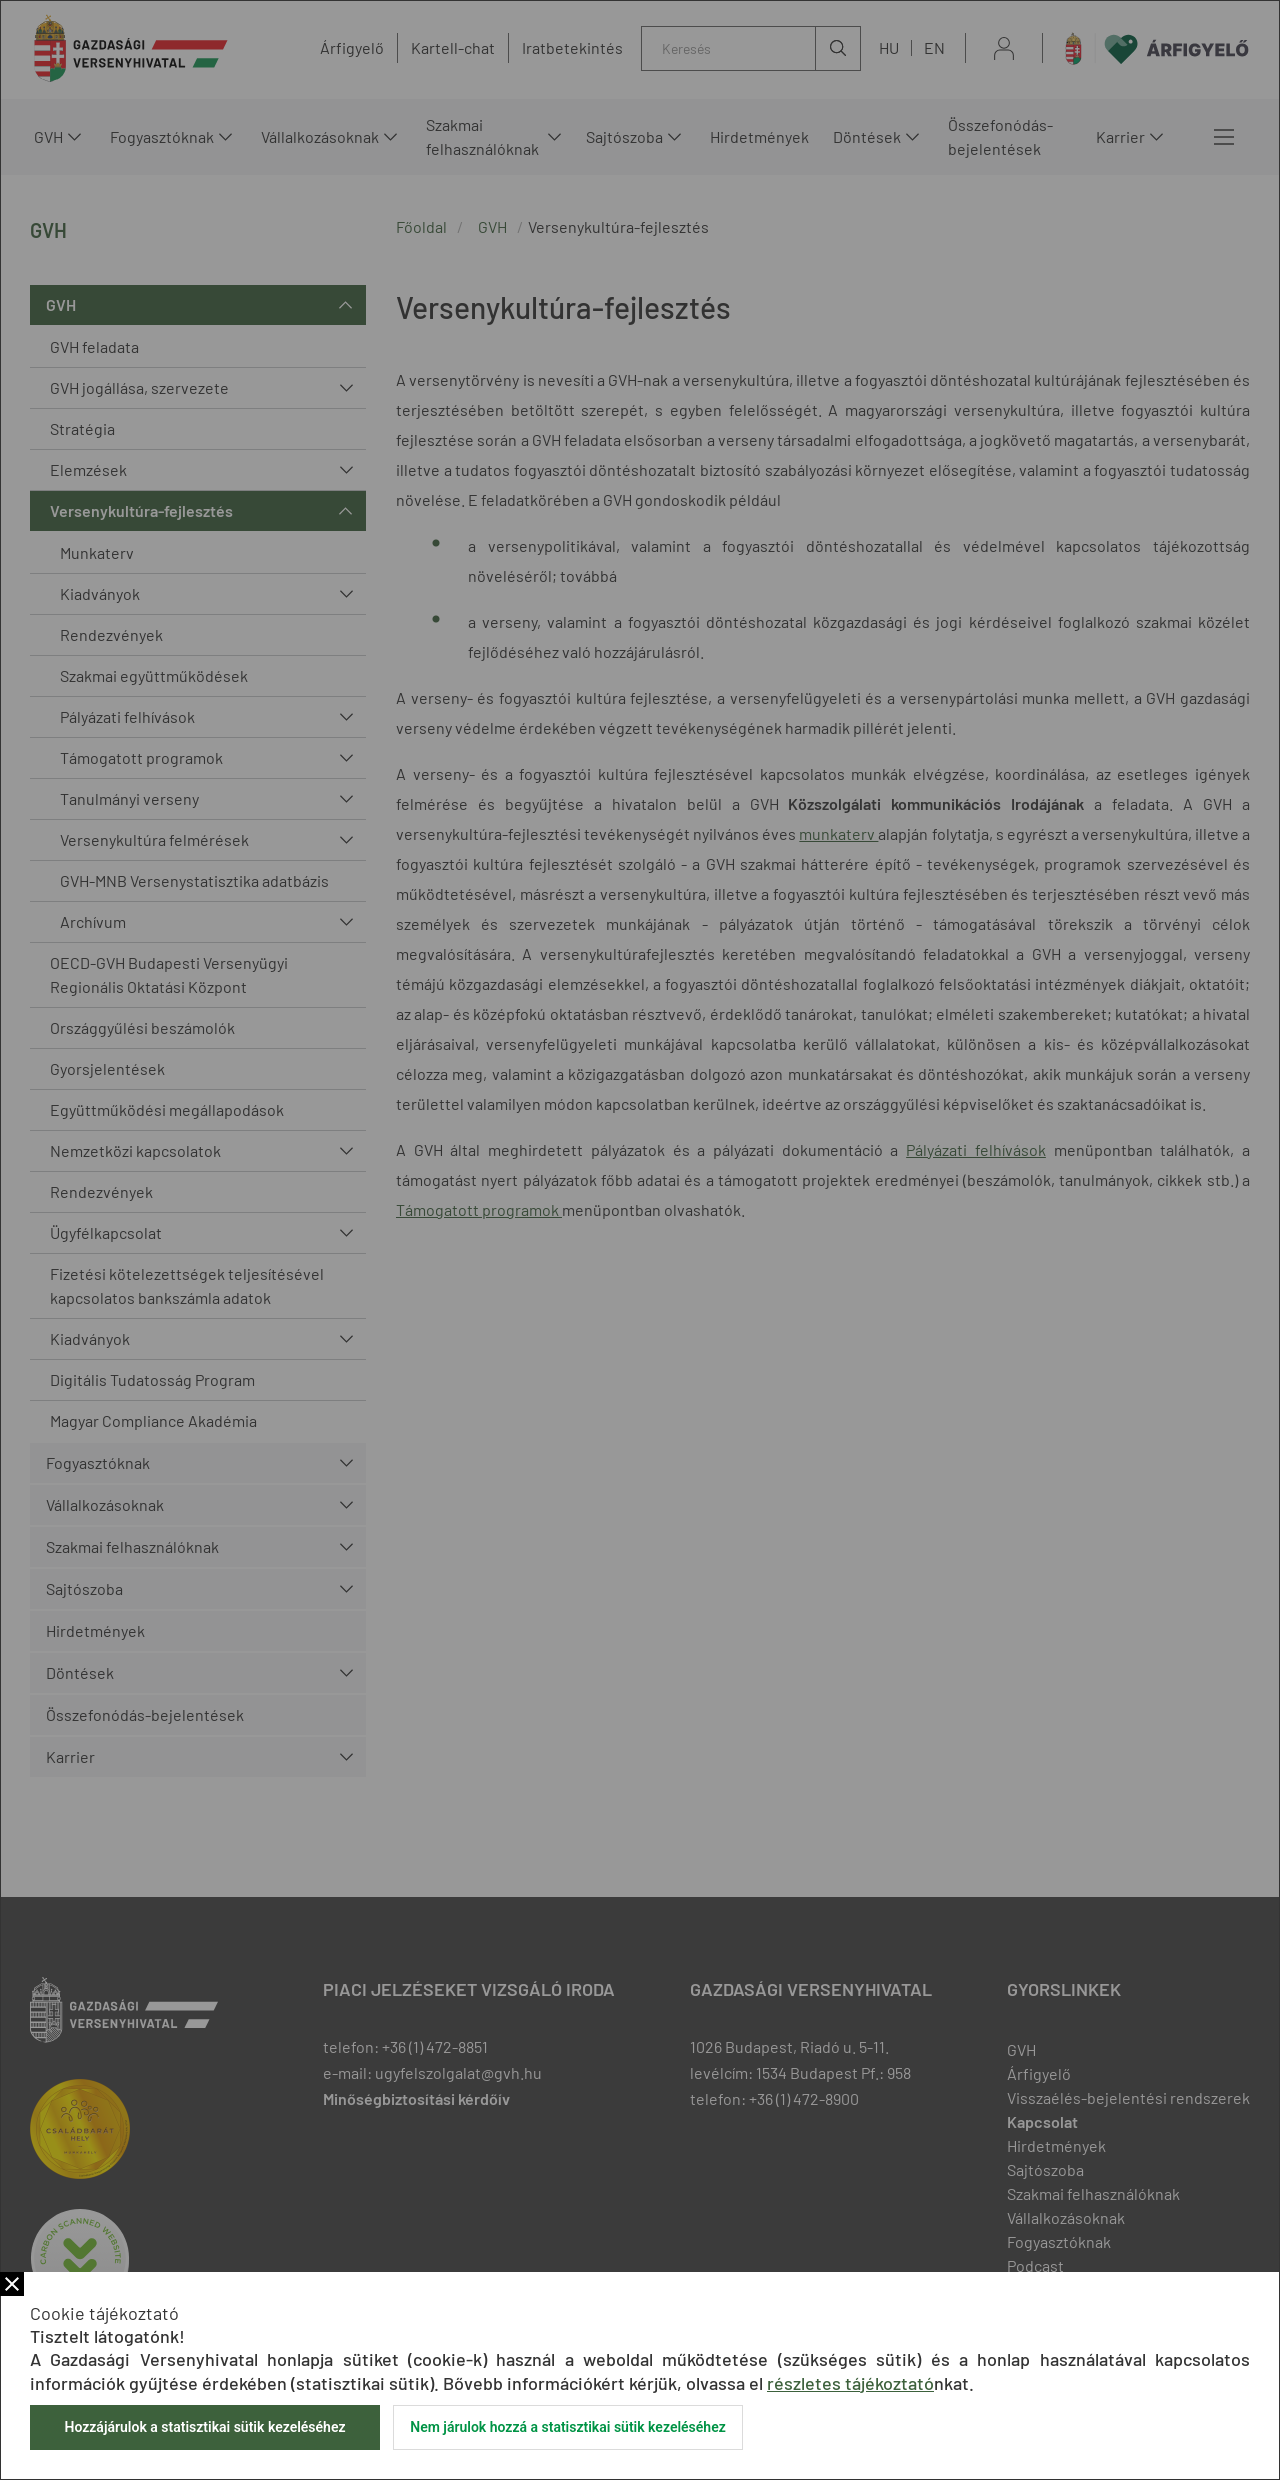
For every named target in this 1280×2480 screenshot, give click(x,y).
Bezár (12, 2284)
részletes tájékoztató (850, 2383)
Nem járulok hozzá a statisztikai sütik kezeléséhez (568, 2427)
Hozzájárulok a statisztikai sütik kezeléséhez (204, 2427)
